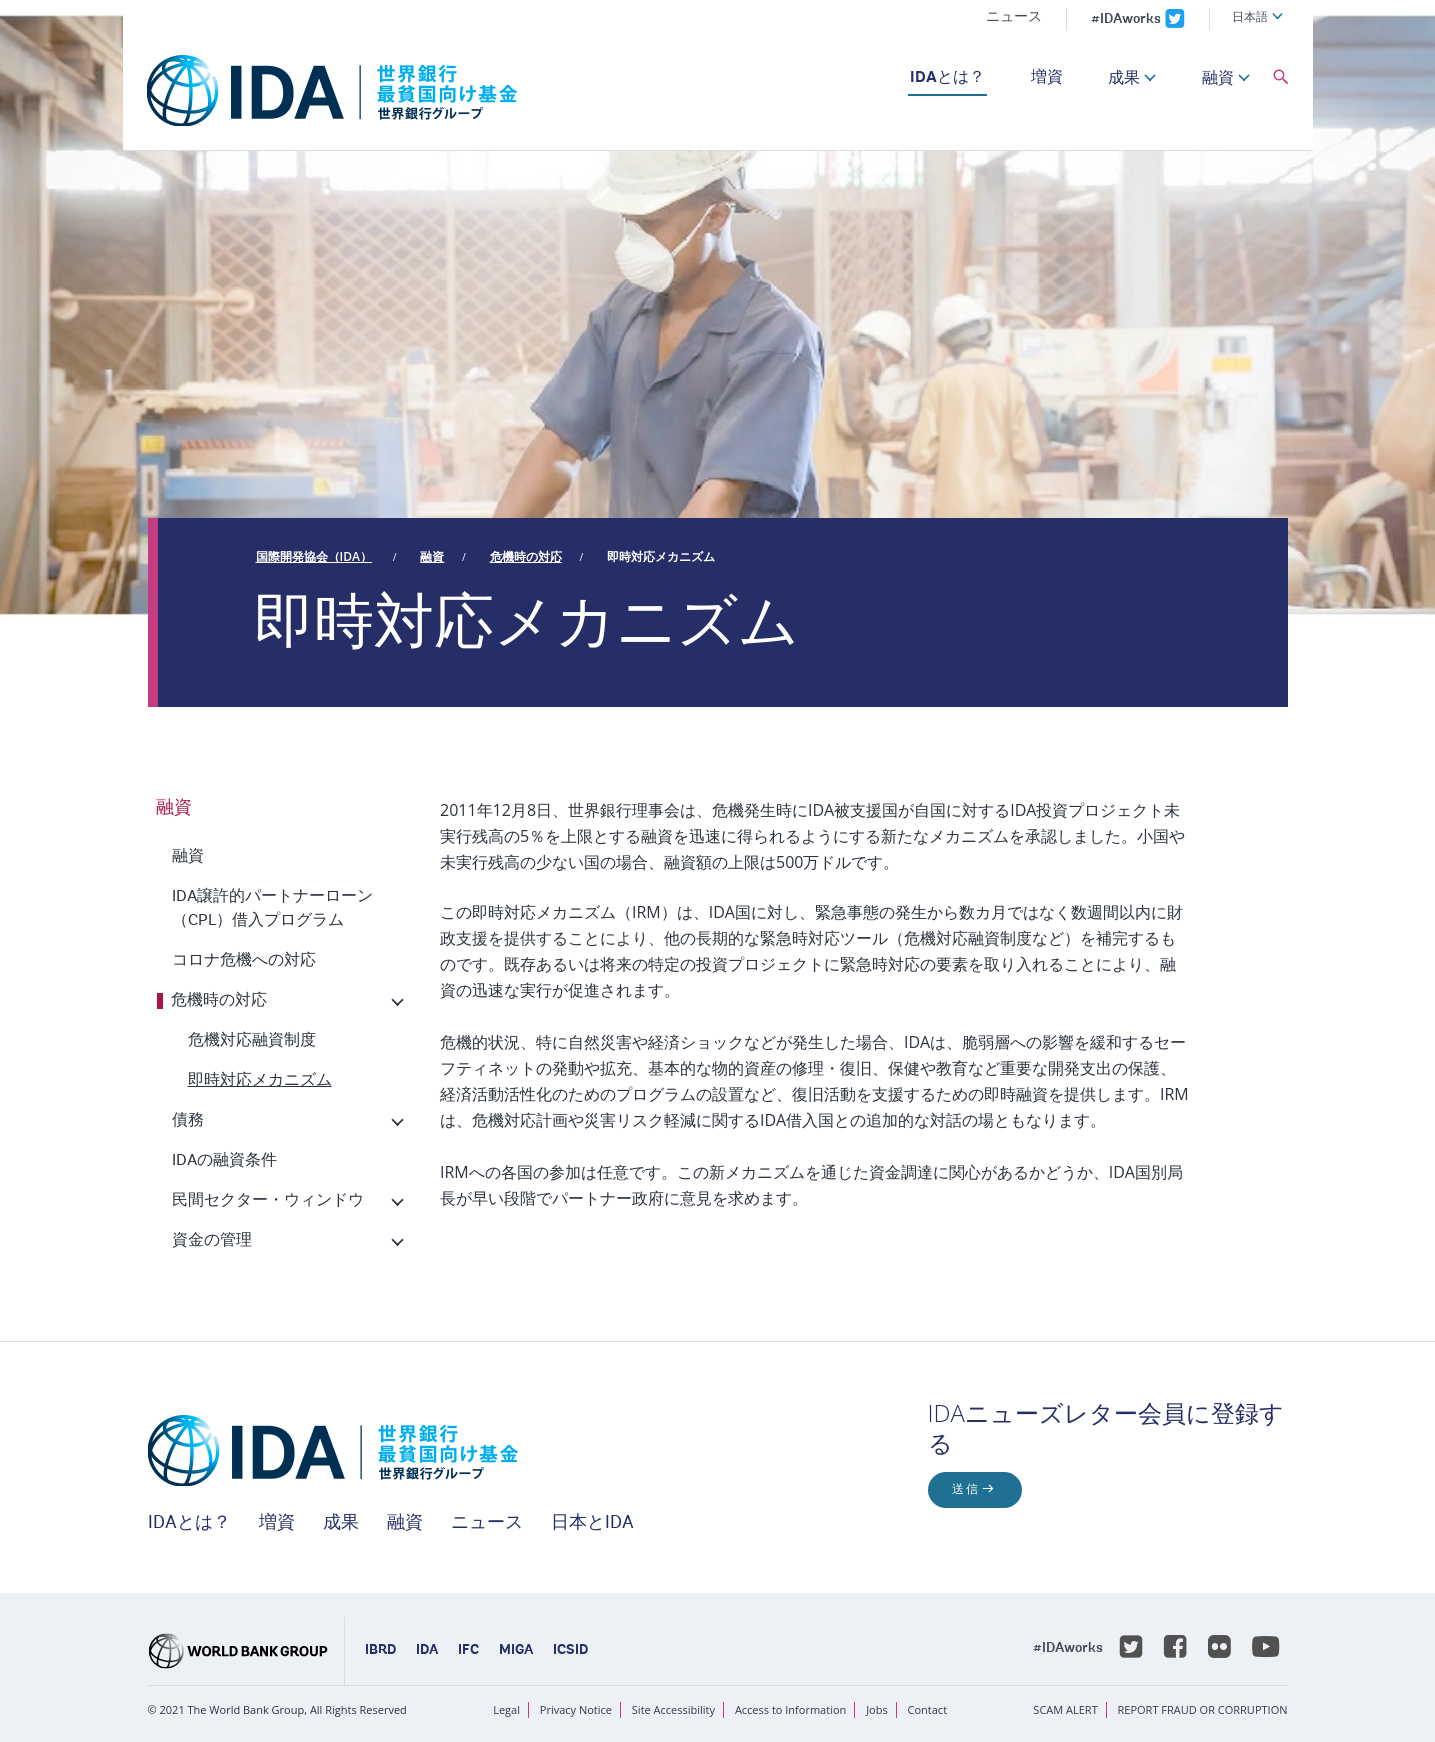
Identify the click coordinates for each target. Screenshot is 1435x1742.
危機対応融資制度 (252, 1041)
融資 (1218, 79)
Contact (928, 1709)
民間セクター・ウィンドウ (268, 1201)
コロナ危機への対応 (244, 961)
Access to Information (790, 1709)
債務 (188, 1121)
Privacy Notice (576, 1709)
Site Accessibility (673, 1709)
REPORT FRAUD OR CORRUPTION (1203, 1709)
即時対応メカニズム (661, 556)
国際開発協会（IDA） (314, 556)
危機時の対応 (526, 556)
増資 (1047, 78)
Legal (506, 1709)
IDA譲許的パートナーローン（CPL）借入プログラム (272, 909)
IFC (468, 1651)
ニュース (1014, 18)
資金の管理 (212, 1241)
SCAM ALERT (1065, 1709)
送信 (966, 1490)
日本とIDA (592, 1524)
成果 (1124, 79)
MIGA (516, 1651)
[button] (1281, 78)
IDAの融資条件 (224, 1161)
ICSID (570, 1651)
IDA (427, 1651)
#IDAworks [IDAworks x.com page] (1126, 20)
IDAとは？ (947, 78)
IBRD (380, 1651)
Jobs (877, 1709)
